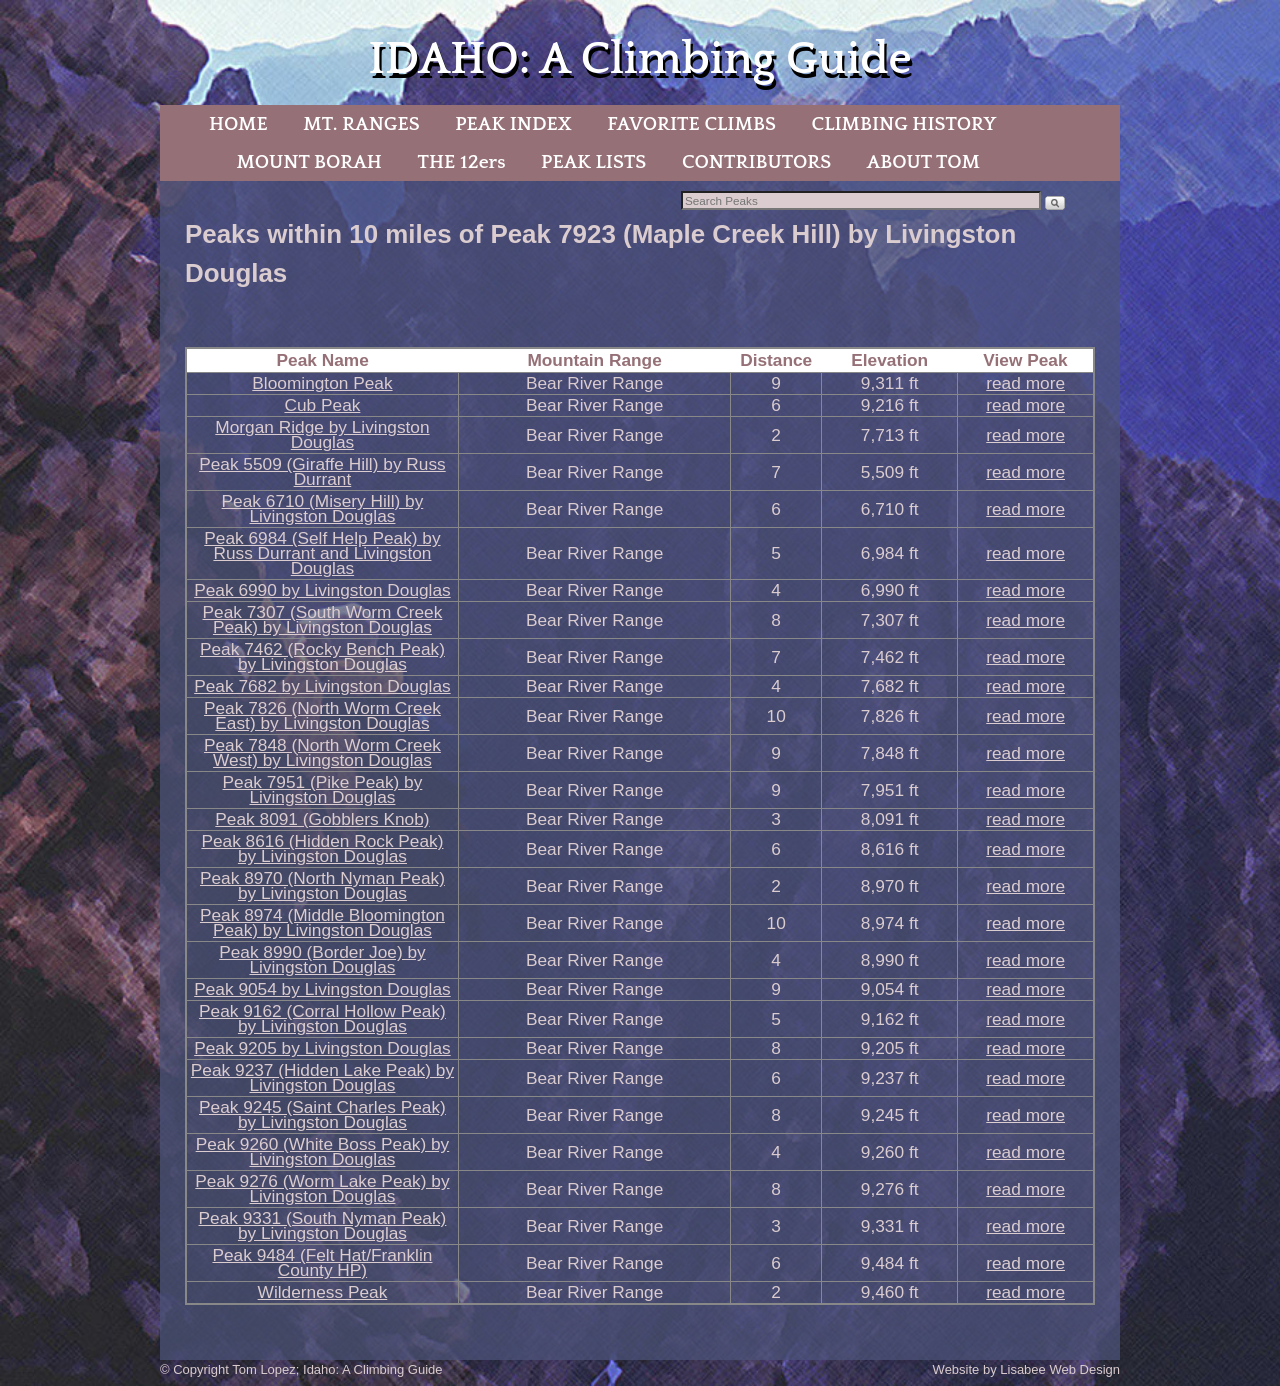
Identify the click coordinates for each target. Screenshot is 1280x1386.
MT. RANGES (361, 124)
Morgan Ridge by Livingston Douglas (322, 434)
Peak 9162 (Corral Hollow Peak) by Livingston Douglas (322, 1018)
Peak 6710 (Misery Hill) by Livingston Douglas (323, 508)
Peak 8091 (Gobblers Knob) (322, 819)
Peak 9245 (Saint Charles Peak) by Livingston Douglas (322, 1114)
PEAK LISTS (593, 162)
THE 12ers (462, 162)
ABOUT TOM (923, 162)
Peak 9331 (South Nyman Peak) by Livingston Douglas (323, 1225)
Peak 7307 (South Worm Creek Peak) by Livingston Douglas (323, 619)
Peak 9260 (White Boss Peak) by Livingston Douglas (323, 1151)
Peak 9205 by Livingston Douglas (322, 1048)
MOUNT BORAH (309, 162)
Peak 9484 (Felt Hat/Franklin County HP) (322, 1262)
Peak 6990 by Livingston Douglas (322, 590)
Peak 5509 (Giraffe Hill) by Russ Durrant (322, 471)
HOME (238, 124)
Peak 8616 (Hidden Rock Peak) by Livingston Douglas (322, 848)
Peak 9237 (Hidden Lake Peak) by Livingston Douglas (322, 1077)
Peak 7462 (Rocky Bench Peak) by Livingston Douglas (322, 656)
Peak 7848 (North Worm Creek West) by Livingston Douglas (322, 752)
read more (1025, 383)
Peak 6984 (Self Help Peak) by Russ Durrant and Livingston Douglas (322, 553)
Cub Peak (322, 405)
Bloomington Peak (322, 383)
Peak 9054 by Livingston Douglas (322, 989)
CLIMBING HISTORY (903, 124)
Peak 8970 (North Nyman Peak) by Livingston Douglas (322, 885)
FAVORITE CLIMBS (691, 124)
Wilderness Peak (323, 1292)
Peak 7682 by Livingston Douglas (322, 686)
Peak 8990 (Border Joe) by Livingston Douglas (322, 959)
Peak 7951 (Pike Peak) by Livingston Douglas (323, 789)
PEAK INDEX (513, 124)
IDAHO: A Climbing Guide (639, 59)
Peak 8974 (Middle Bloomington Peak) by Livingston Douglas (322, 922)
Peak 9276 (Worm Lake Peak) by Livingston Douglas (322, 1188)
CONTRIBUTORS (756, 162)
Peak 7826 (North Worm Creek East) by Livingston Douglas (322, 715)
